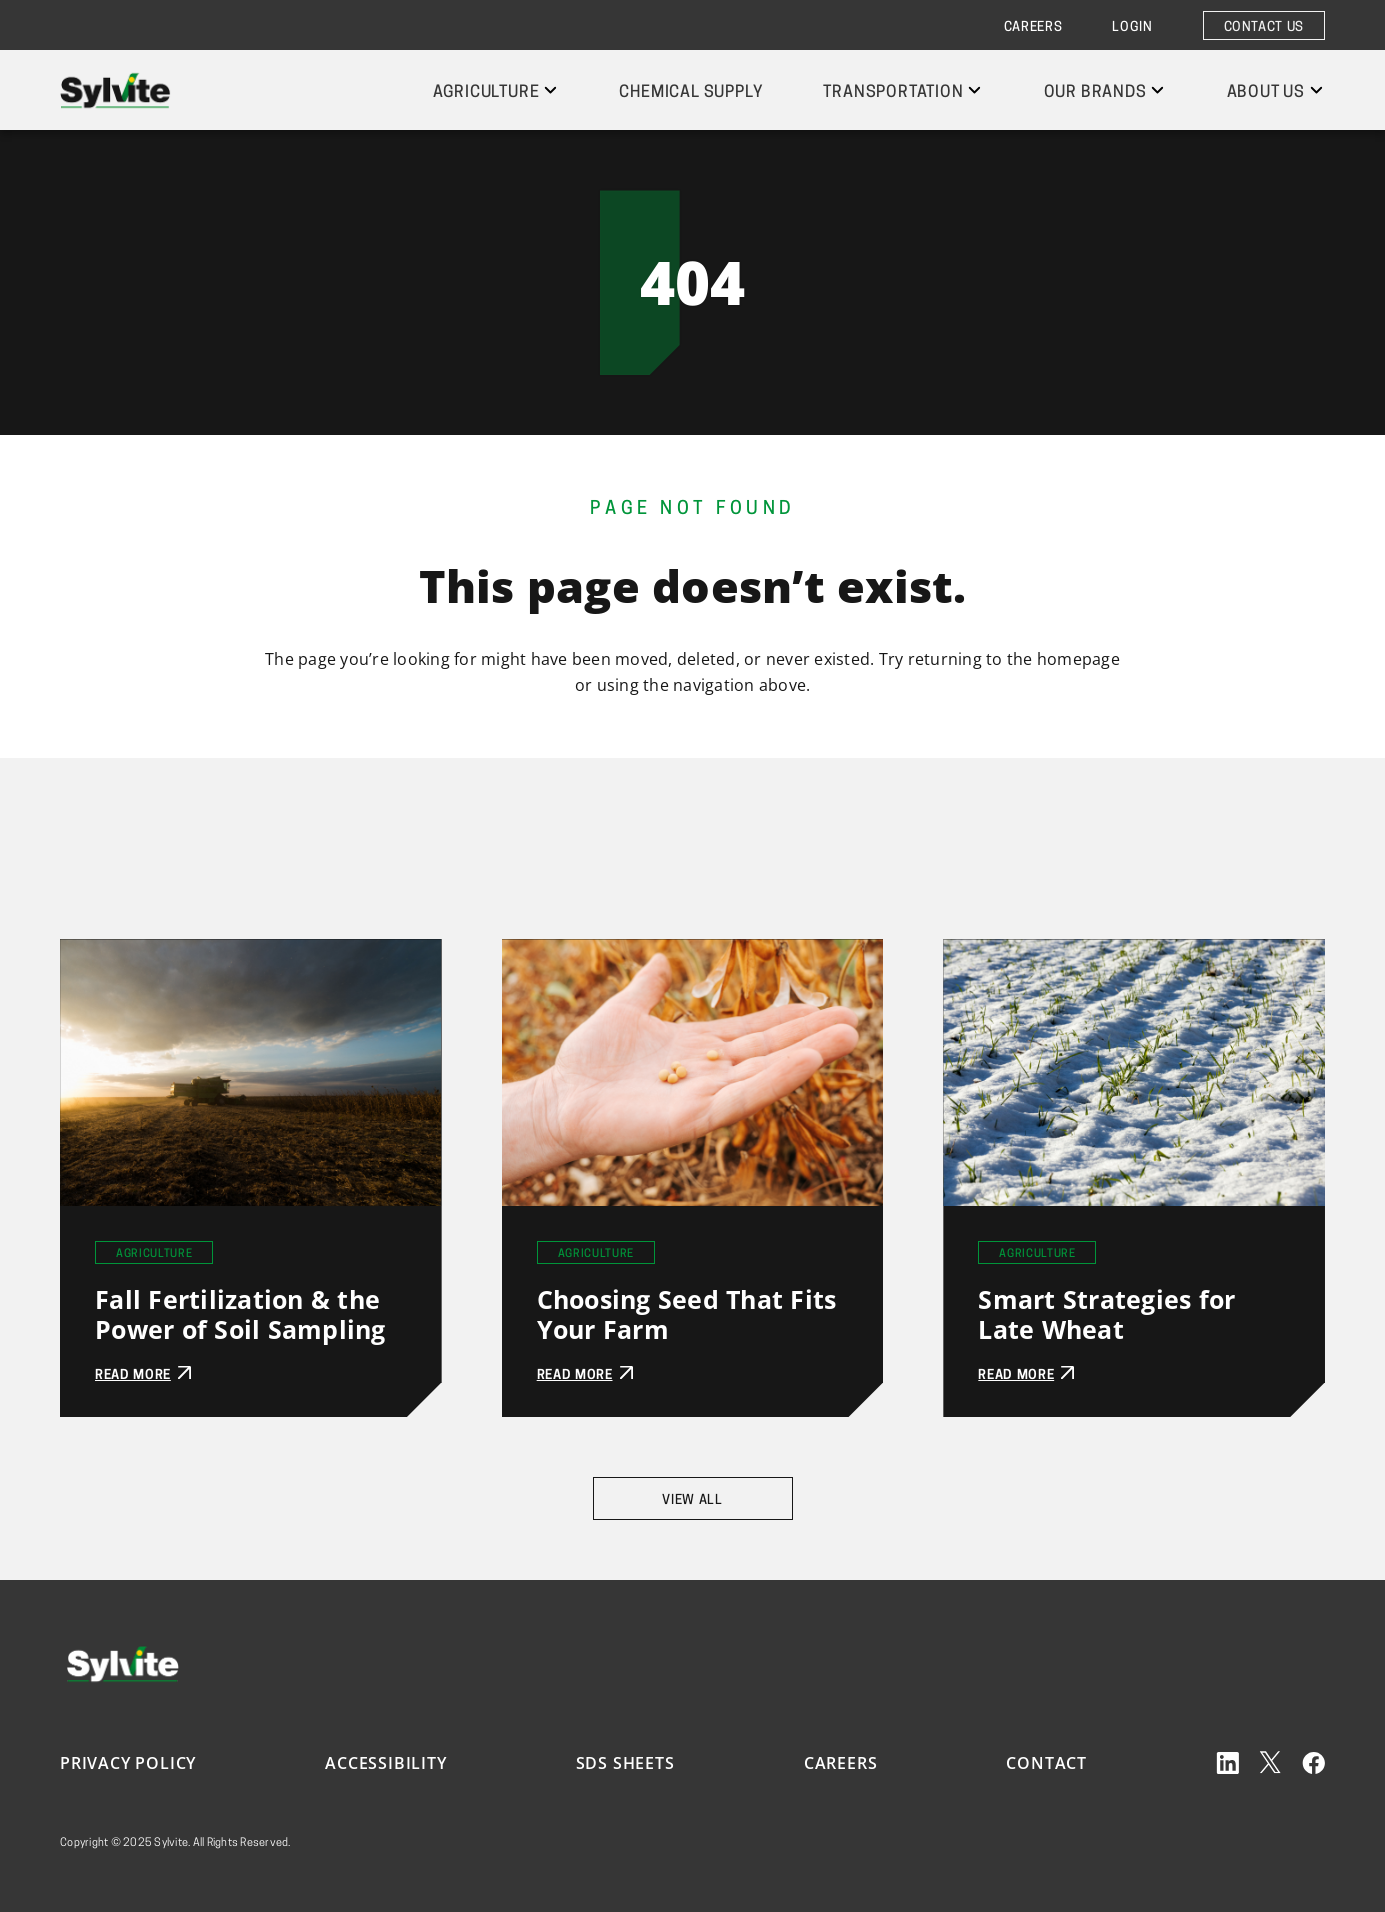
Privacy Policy (128, 1763)
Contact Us (1264, 27)
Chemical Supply (691, 93)
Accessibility (385, 1763)
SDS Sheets (625, 1763)
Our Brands (1095, 93)
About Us (1266, 93)
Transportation (893, 93)
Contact (1046, 1763)
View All (692, 1500)
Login (1132, 27)
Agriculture (486, 93)
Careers (1033, 27)
